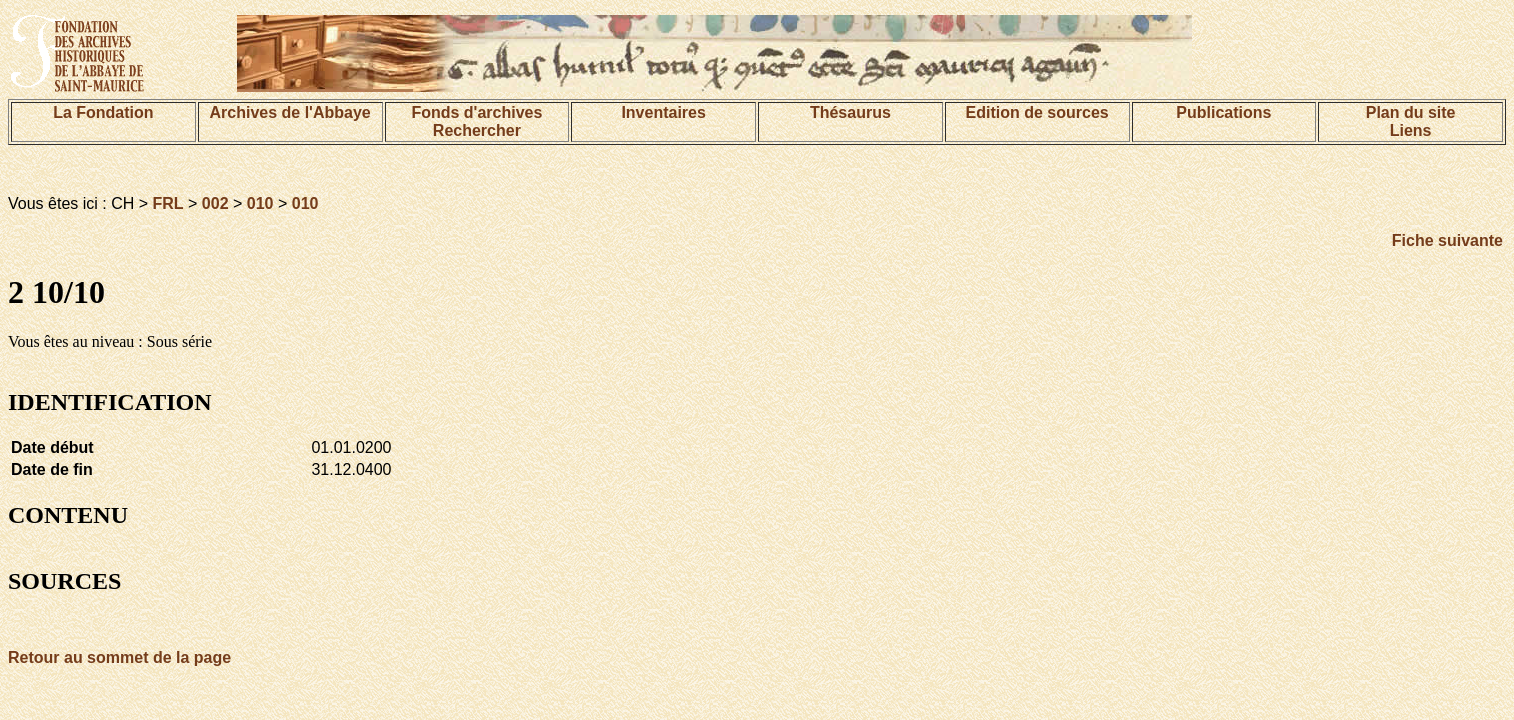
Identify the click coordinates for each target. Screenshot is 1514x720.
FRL (168, 203)
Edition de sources (1037, 112)
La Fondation (103, 112)
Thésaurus (850, 112)
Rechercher (477, 130)
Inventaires (663, 112)
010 (260, 203)
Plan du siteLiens (1411, 121)
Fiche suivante (1447, 240)
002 (215, 203)
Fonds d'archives (476, 112)
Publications (1223, 112)
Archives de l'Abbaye (290, 112)
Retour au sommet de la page (119, 657)
